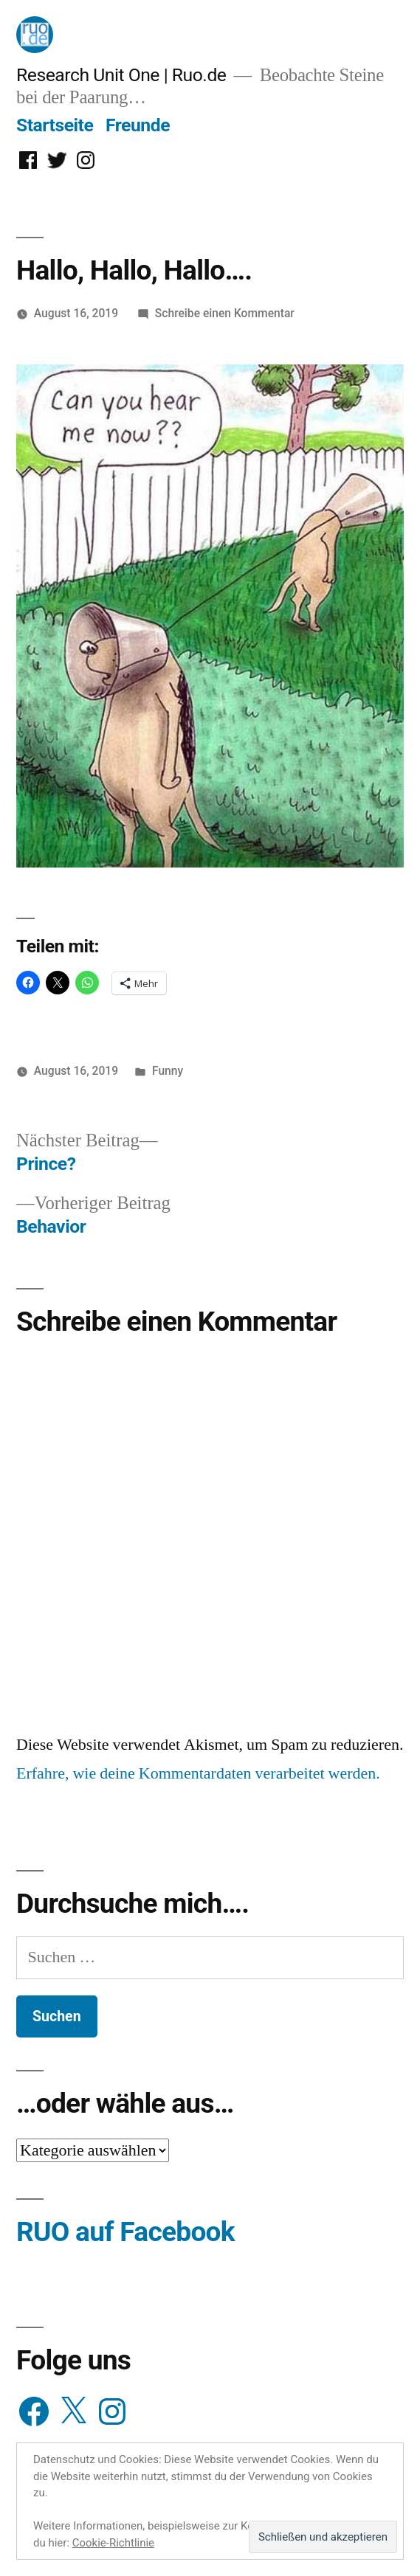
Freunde (138, 125)
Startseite (54, 125)
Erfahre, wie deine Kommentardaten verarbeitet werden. (198, 1773)
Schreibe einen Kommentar (225, 313)
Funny (167, 1071)
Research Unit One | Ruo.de (121, 75)
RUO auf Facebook (125, 2232)
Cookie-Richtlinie (113, 2542)
